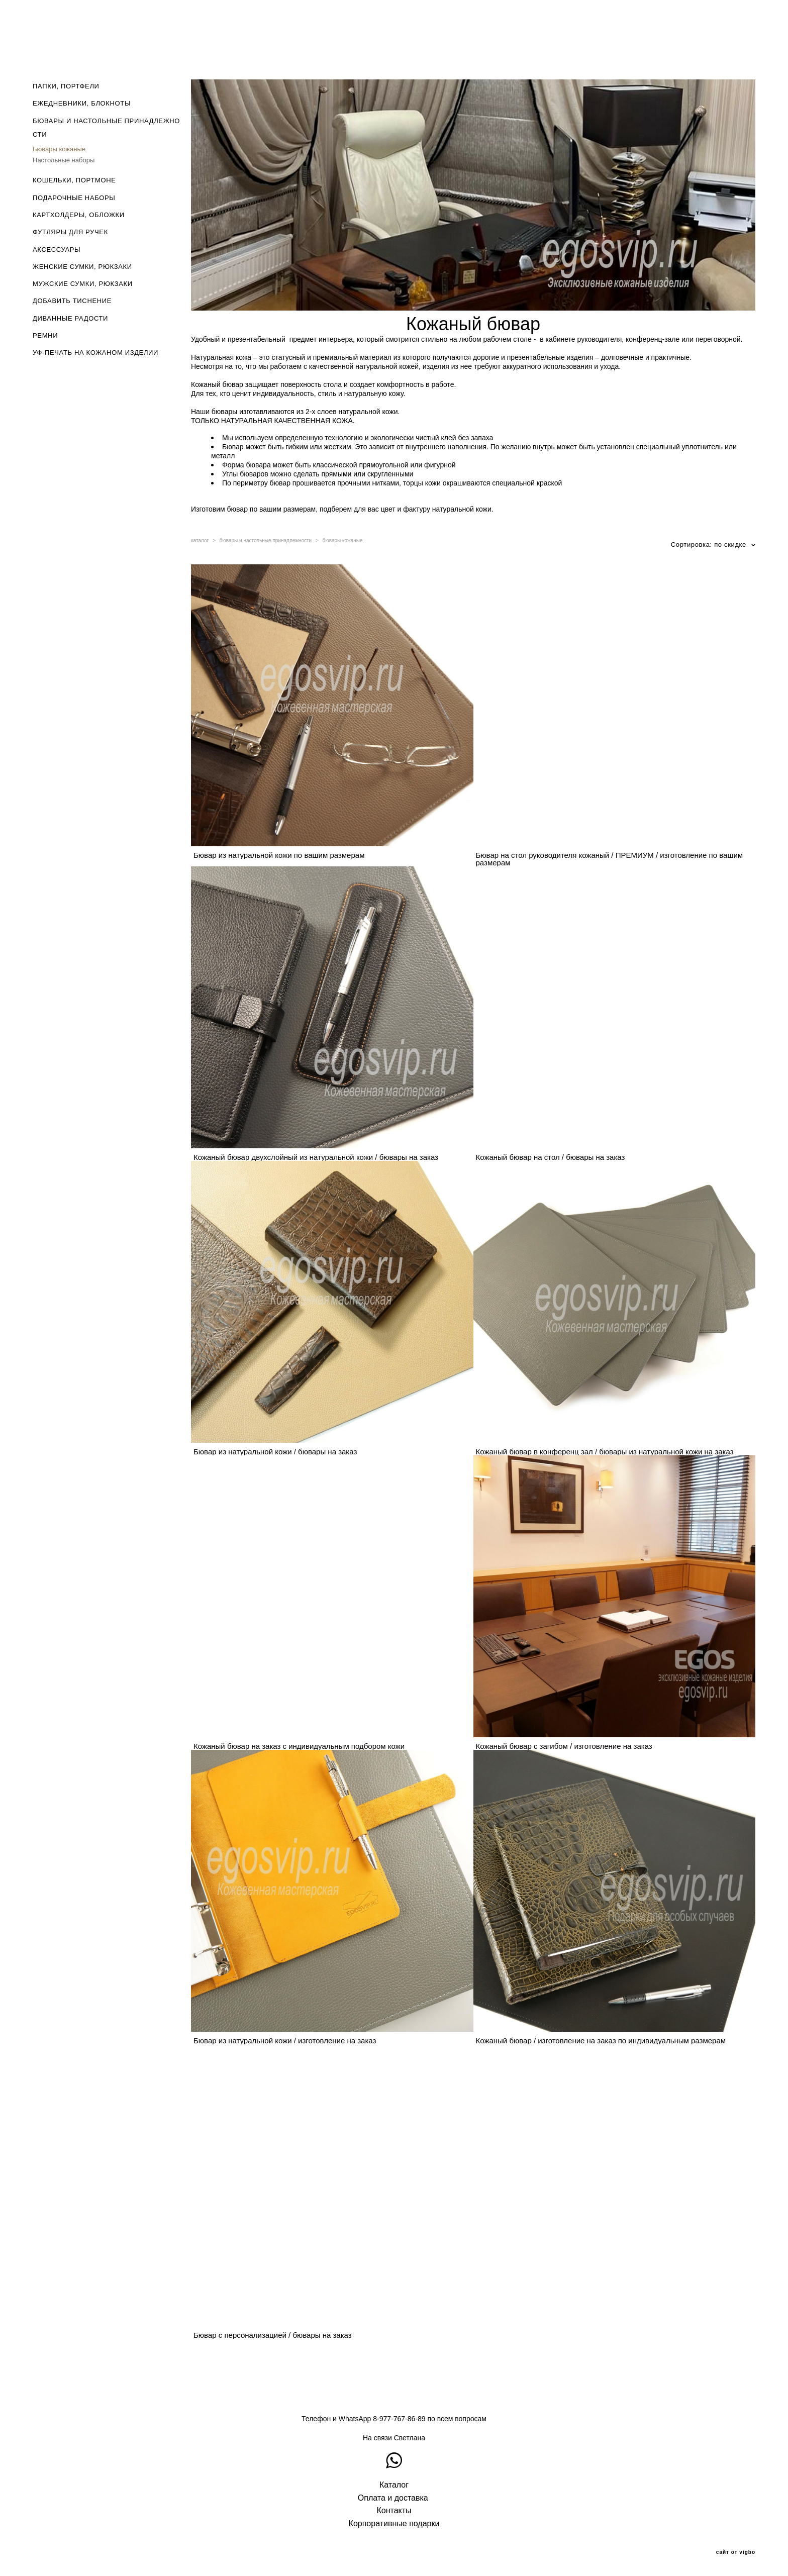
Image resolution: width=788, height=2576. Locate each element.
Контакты (393, 2510)
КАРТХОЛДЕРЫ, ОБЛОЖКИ (79, 215)
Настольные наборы (63, 160)
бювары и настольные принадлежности (266, 540)
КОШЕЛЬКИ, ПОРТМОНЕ (74, 180)
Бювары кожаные (59, 149)
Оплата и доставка (393, 2498)
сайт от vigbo (735, 2552)
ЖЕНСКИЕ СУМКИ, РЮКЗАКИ (82, 266)
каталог (200, 540)
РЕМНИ (45, 335)
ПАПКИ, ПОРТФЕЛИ (66, 86)
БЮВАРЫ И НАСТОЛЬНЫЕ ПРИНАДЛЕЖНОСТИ (106, 127)
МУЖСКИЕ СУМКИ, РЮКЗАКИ (83, 283)
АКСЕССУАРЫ (56, 249)
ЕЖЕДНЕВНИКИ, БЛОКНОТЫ (82, 103)
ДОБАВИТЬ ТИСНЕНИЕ (72, 301)
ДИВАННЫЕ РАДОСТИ (70, 318)
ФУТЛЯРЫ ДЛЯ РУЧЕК (70, 232)
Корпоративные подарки (394, 2523)
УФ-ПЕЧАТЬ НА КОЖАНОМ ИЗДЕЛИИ (95, 352)
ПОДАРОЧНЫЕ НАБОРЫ (74, 198)
